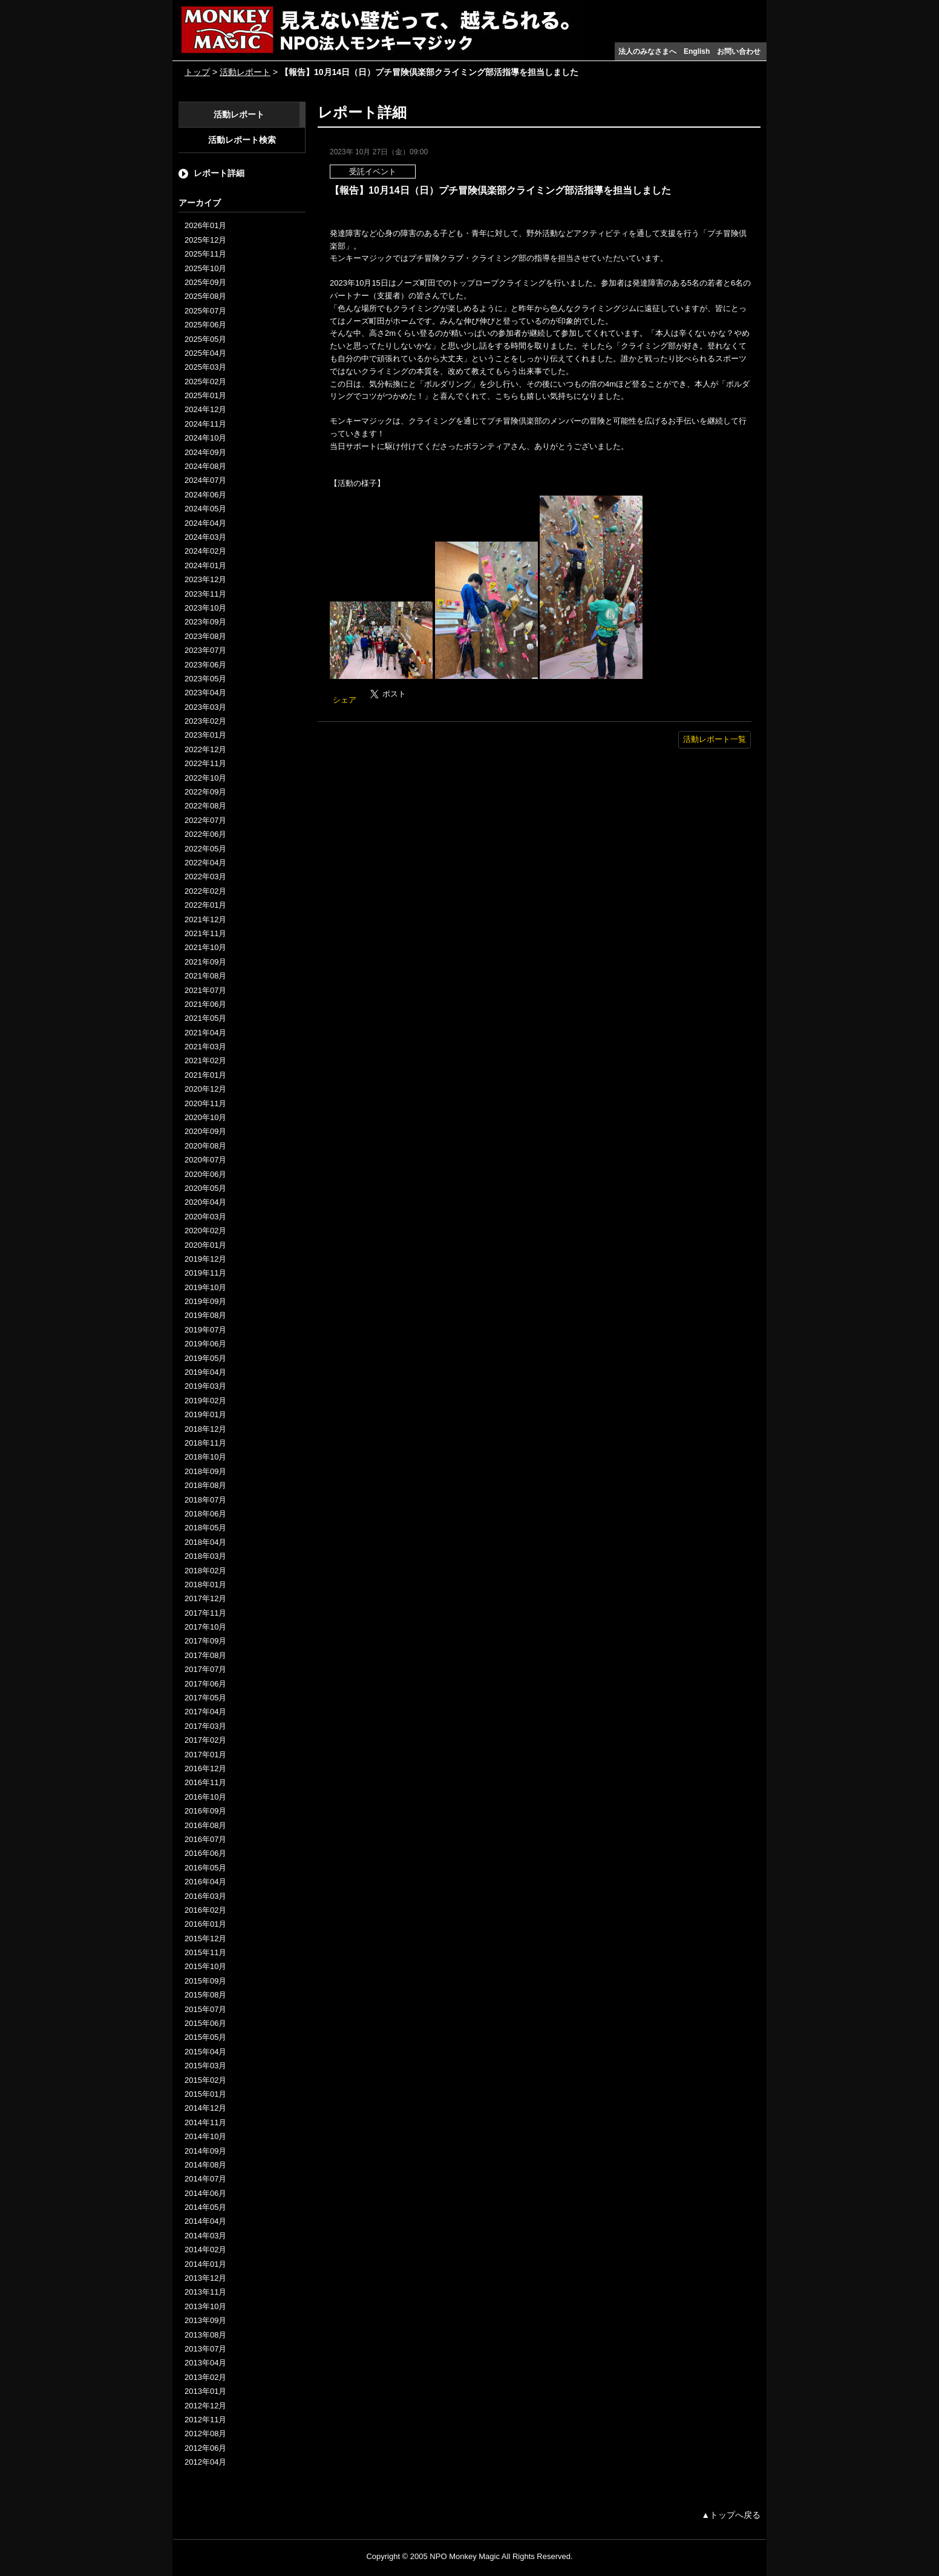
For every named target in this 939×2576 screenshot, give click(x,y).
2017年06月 (205, 1683)
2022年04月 (205, 862)
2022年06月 (205, 834)
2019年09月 (205, 1301)
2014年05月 (205, 2207)
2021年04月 (205, 1032)
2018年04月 (205, 1542)
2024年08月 (205, 466)
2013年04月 (205, 2362)
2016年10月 (205, 1796)
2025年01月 (205, 395)
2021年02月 (205, 1060)
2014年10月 (205, 2136)
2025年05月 (205, 339)
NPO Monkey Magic (465, 2556)
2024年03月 (205, 537)
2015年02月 (205, 2080)
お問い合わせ (739, 51)
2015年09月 (205, 1980)
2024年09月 (205, 452)
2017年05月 (205, 1697)
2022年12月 (205, 749)
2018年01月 (205, 1584)
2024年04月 (205, 523)
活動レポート (245, 72)
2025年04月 (205, 353)
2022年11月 (205, 763)
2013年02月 (205, 2377)
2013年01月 (205, 2391)
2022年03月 (205, 876)
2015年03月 (205, 2065)
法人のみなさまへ (647, 51)
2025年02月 (205, 381)
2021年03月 (205, 1046)
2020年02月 (205, 1230)
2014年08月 (205, 2164)
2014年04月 (205, 2221)
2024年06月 (205, 494)
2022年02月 (205, 891)
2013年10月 (205, 2306)
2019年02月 (205, 1400)
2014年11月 (205, 2122)
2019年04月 (205, 1372)
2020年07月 (205, 1159)
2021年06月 (205, 1004)
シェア (344, 699)
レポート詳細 (219, 173)
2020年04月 (205, 1202)
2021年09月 (205, 961)
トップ (197, 72)
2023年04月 (205, 692)
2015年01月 (205, 2094)
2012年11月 (205, 2419)
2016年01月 (205, 1924)
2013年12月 (205, 2278)
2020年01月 (205, 1245)
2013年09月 (205, 2320)
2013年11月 (205, 2291)
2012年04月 (205, 2461)
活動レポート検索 (242, 140)
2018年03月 (205, 1556)
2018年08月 (205, 1485)
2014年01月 (205, 2264)
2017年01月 (205, 1754)
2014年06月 (205, 2193)
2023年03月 (205, 707)
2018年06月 (205, 1513)
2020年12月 (205, 1088)
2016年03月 (205, 1896)
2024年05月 (205, 508)
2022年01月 (205, 904)
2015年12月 (205, 1938)
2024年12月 (205, 409)
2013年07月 (205, 2348)
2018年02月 (205, 1570)
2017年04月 (205, 1711)
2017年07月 (205, 1669)
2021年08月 (205, 975)
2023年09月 (205, 621)
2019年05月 (205, 1358)
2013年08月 (205, 2334)
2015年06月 (205, 2023)
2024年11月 (205, 423)
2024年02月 (205, 551)
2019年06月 (205, 1343)
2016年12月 (205, 1768)
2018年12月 (205, 1429)
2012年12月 (205, 2405)
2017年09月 (205, 1640)
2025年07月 (205, 310)
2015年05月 (205, 2037)
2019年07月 (205, 1329)
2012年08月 (205, 2433)
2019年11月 (205, 1272)
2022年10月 (205, 777)
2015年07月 (205, 2009)
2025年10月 (205, 268)
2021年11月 (205, 933)
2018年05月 (205, 1527)
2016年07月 (205, 1839)
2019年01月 (205, 1414)
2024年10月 (205, 437)
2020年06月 (205, 1174)
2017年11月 (205, 1612)
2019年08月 (205, 1315)
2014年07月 (205, 2178)
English (697, 51)
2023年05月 (205, 678)
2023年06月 (205, 664)
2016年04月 (205, 1881)
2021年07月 (205, 990)
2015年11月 (205, 1952)
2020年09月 (205, 1131)
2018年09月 (205, 1471)
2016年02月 (205, 1910)
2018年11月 (205, 1442)
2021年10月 (205, 947)
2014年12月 (205, 2107)
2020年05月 (205, 1188)
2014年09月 (205, 2150)
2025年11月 (205, 253)
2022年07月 (205, 820)
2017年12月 (205, 1598)
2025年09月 (205, 282)
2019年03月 (205, 1386)
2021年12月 (205, 919)
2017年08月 (205, 1655)
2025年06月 (205, 324)
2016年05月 (205, 1867)
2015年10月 (205, 1966)
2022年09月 (205, 791)
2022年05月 (205, 848)
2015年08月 (205, 1994)
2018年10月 (205, 1456)
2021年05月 (205, 1018)
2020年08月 (205, 1145)
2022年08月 (205, 805)
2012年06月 (205, 2448)
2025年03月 (205, 367)
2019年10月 (205, 1287)
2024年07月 (205, 480)
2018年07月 (205, 1499)
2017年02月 (205, 1740)
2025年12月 (205, 239)
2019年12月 (205, 1258)
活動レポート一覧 (714, 739)
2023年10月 (205, 607)
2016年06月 (205, 1853)
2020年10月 (205, 1117)
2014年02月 (205, 2249)
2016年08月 (205, 1825)
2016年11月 (205, 1782)
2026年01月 (205, 225)
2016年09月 (205, 1810)
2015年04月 (205, 2051)
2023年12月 (205, 579)
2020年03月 (205, 1216)
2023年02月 (205, 721)
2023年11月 (205, 593)
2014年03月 (205, 2235)
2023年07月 (205, 650)
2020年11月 (205, 1103)
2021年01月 (205, 1075)
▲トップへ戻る (731, 2515)
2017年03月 (205, 1726)
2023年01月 (205, 734)
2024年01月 (205, 565)
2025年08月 (205, 296)
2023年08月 (205, 636)
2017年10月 (205, 1626)
